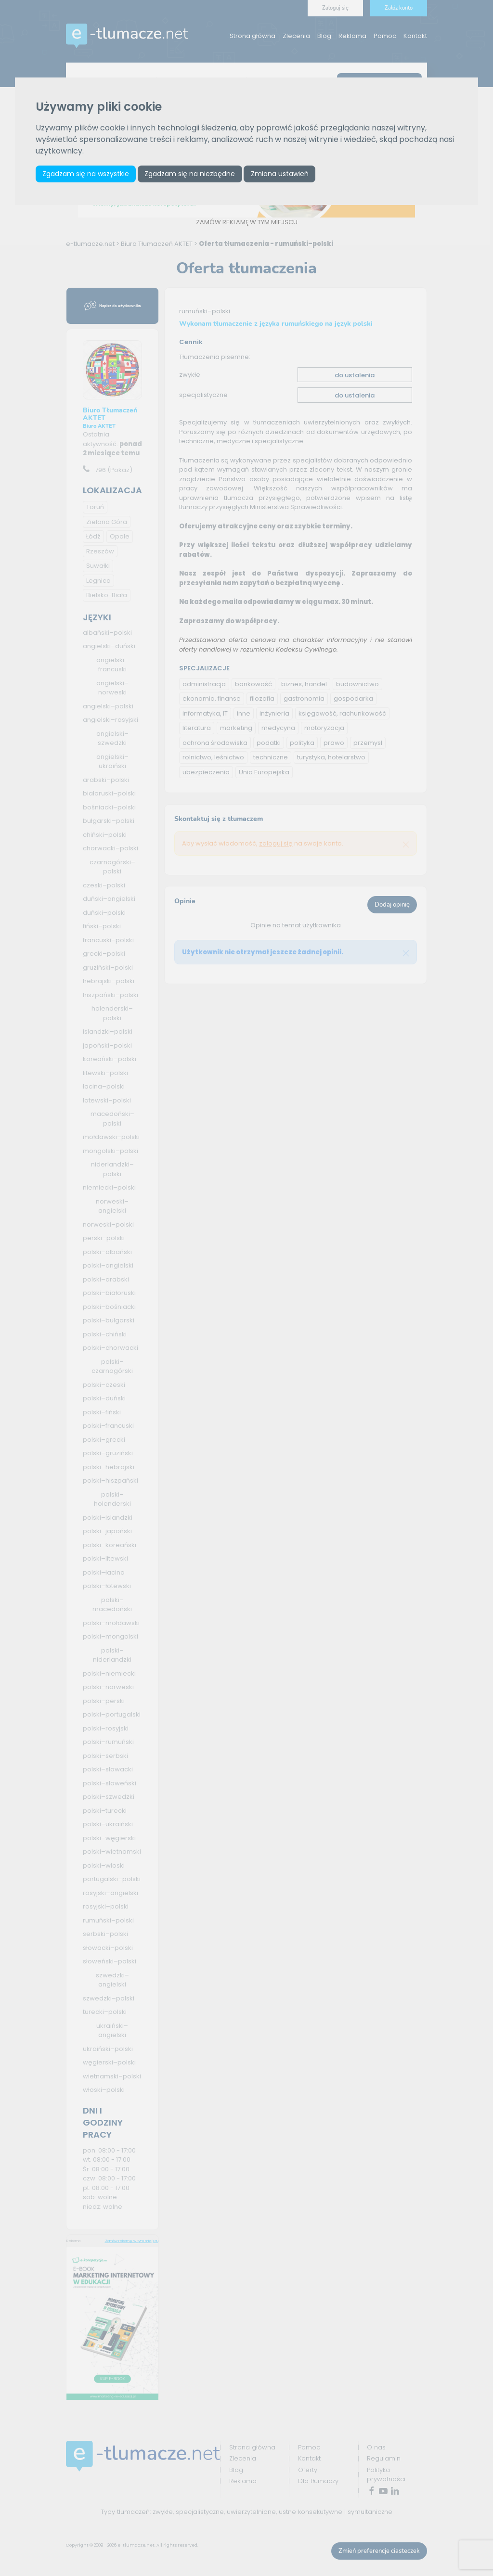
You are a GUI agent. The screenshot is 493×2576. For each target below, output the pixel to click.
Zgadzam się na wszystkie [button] (85, 174)
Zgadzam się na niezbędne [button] (189, 174)
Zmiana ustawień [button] (280, 174)
